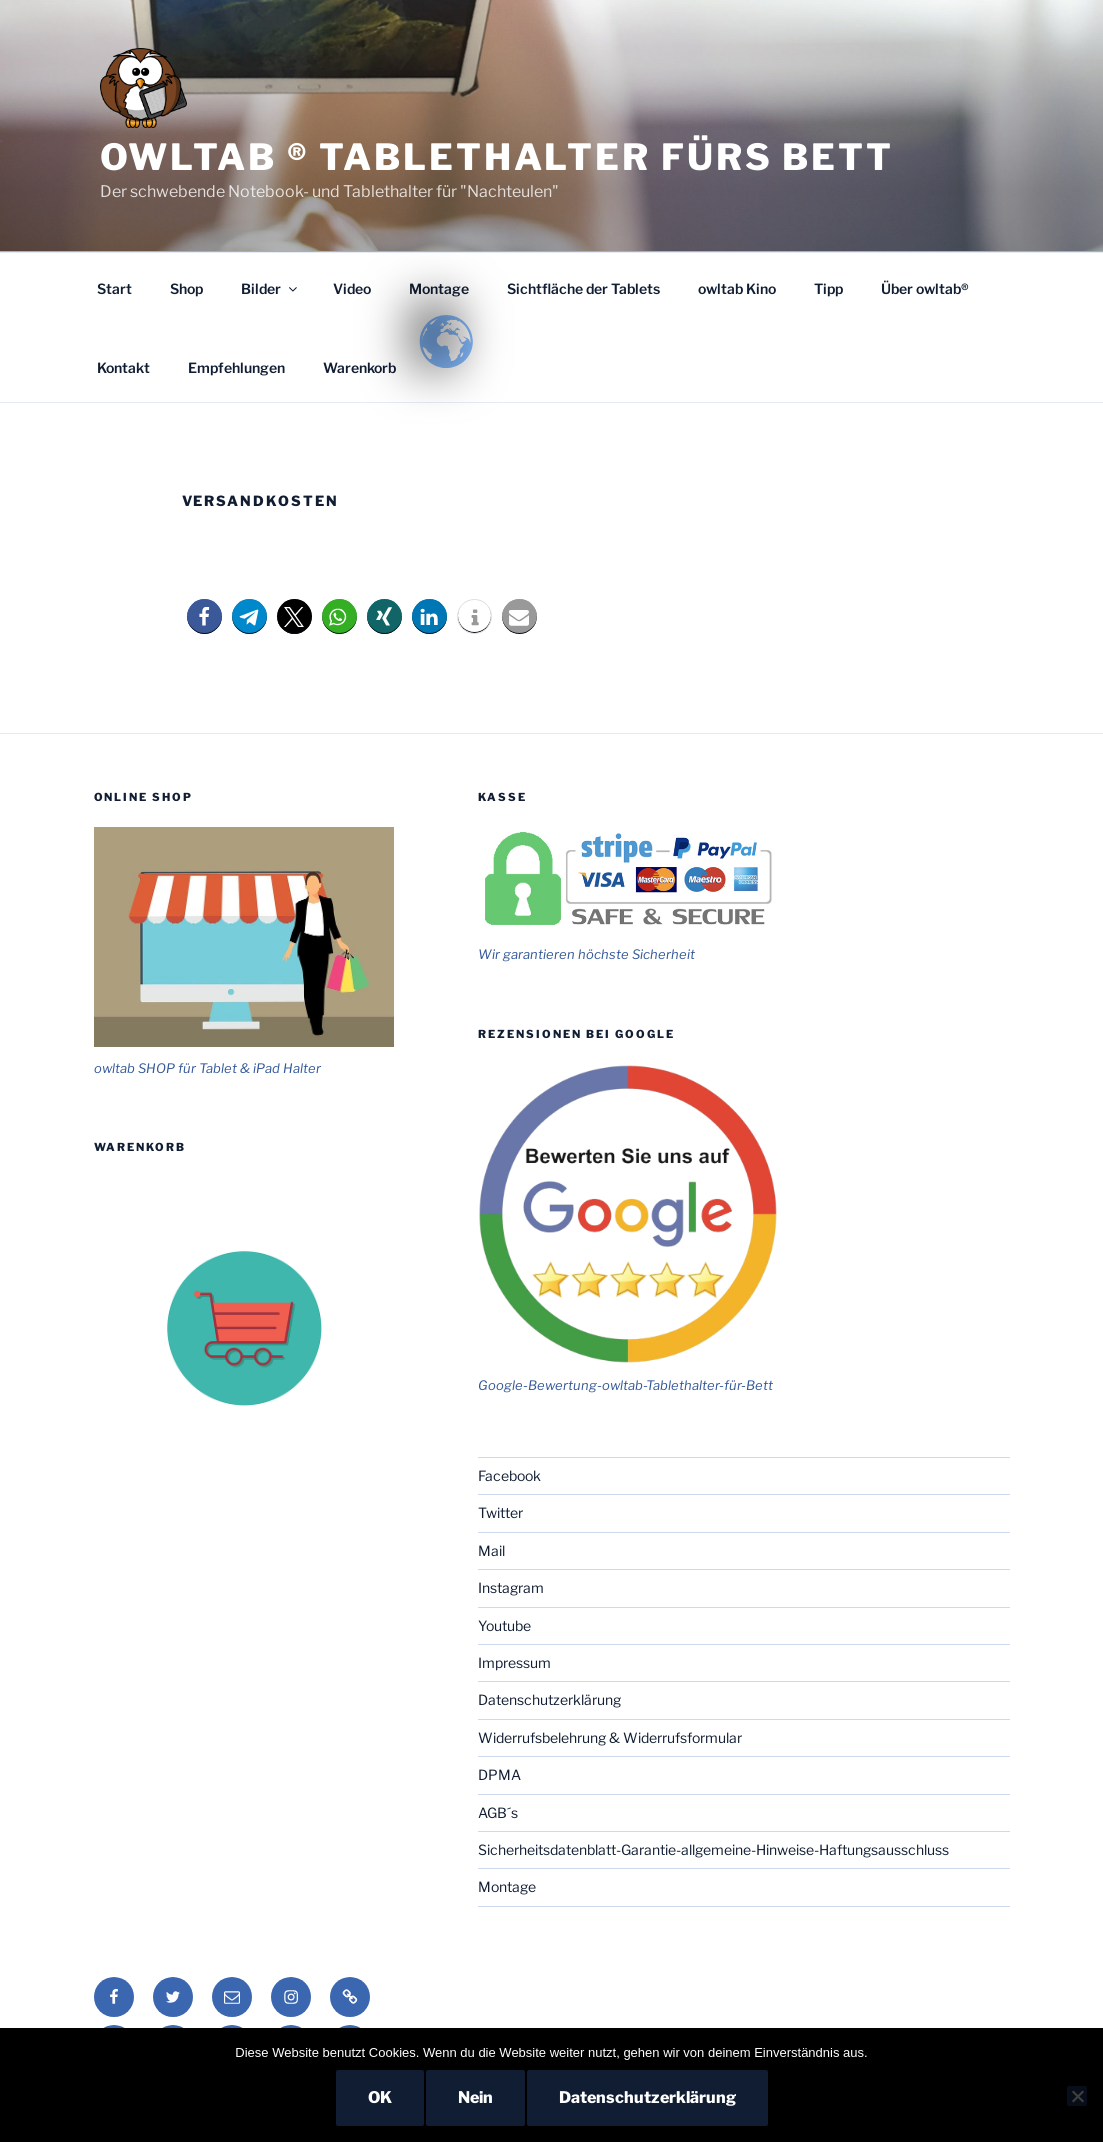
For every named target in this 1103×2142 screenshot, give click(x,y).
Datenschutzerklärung (549, 1699)
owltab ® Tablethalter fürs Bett (497, 157)
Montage (439, 288)
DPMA (499, 1774)
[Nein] (1077, 2096)
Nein (475, 2097)
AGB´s (498, 1812)
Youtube (504, 1625)
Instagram (511, 1587)
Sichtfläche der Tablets (583, 288)
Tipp (828, 288)
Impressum (514, 1662)
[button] (204, 616)
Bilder (270, 288)
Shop (186, 288)
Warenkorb (359, 367)
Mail (491, 1550)
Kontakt (123, 367)
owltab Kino (737, 288)
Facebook (509, 1475)
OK (380, 2097)
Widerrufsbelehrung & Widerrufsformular (610, 1737)
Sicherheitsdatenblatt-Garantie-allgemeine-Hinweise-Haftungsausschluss (713, 1849)
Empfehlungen (236, 367)
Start (114, 288)
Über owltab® (925, 288)
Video (352, 288)
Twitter (500, 1512)
